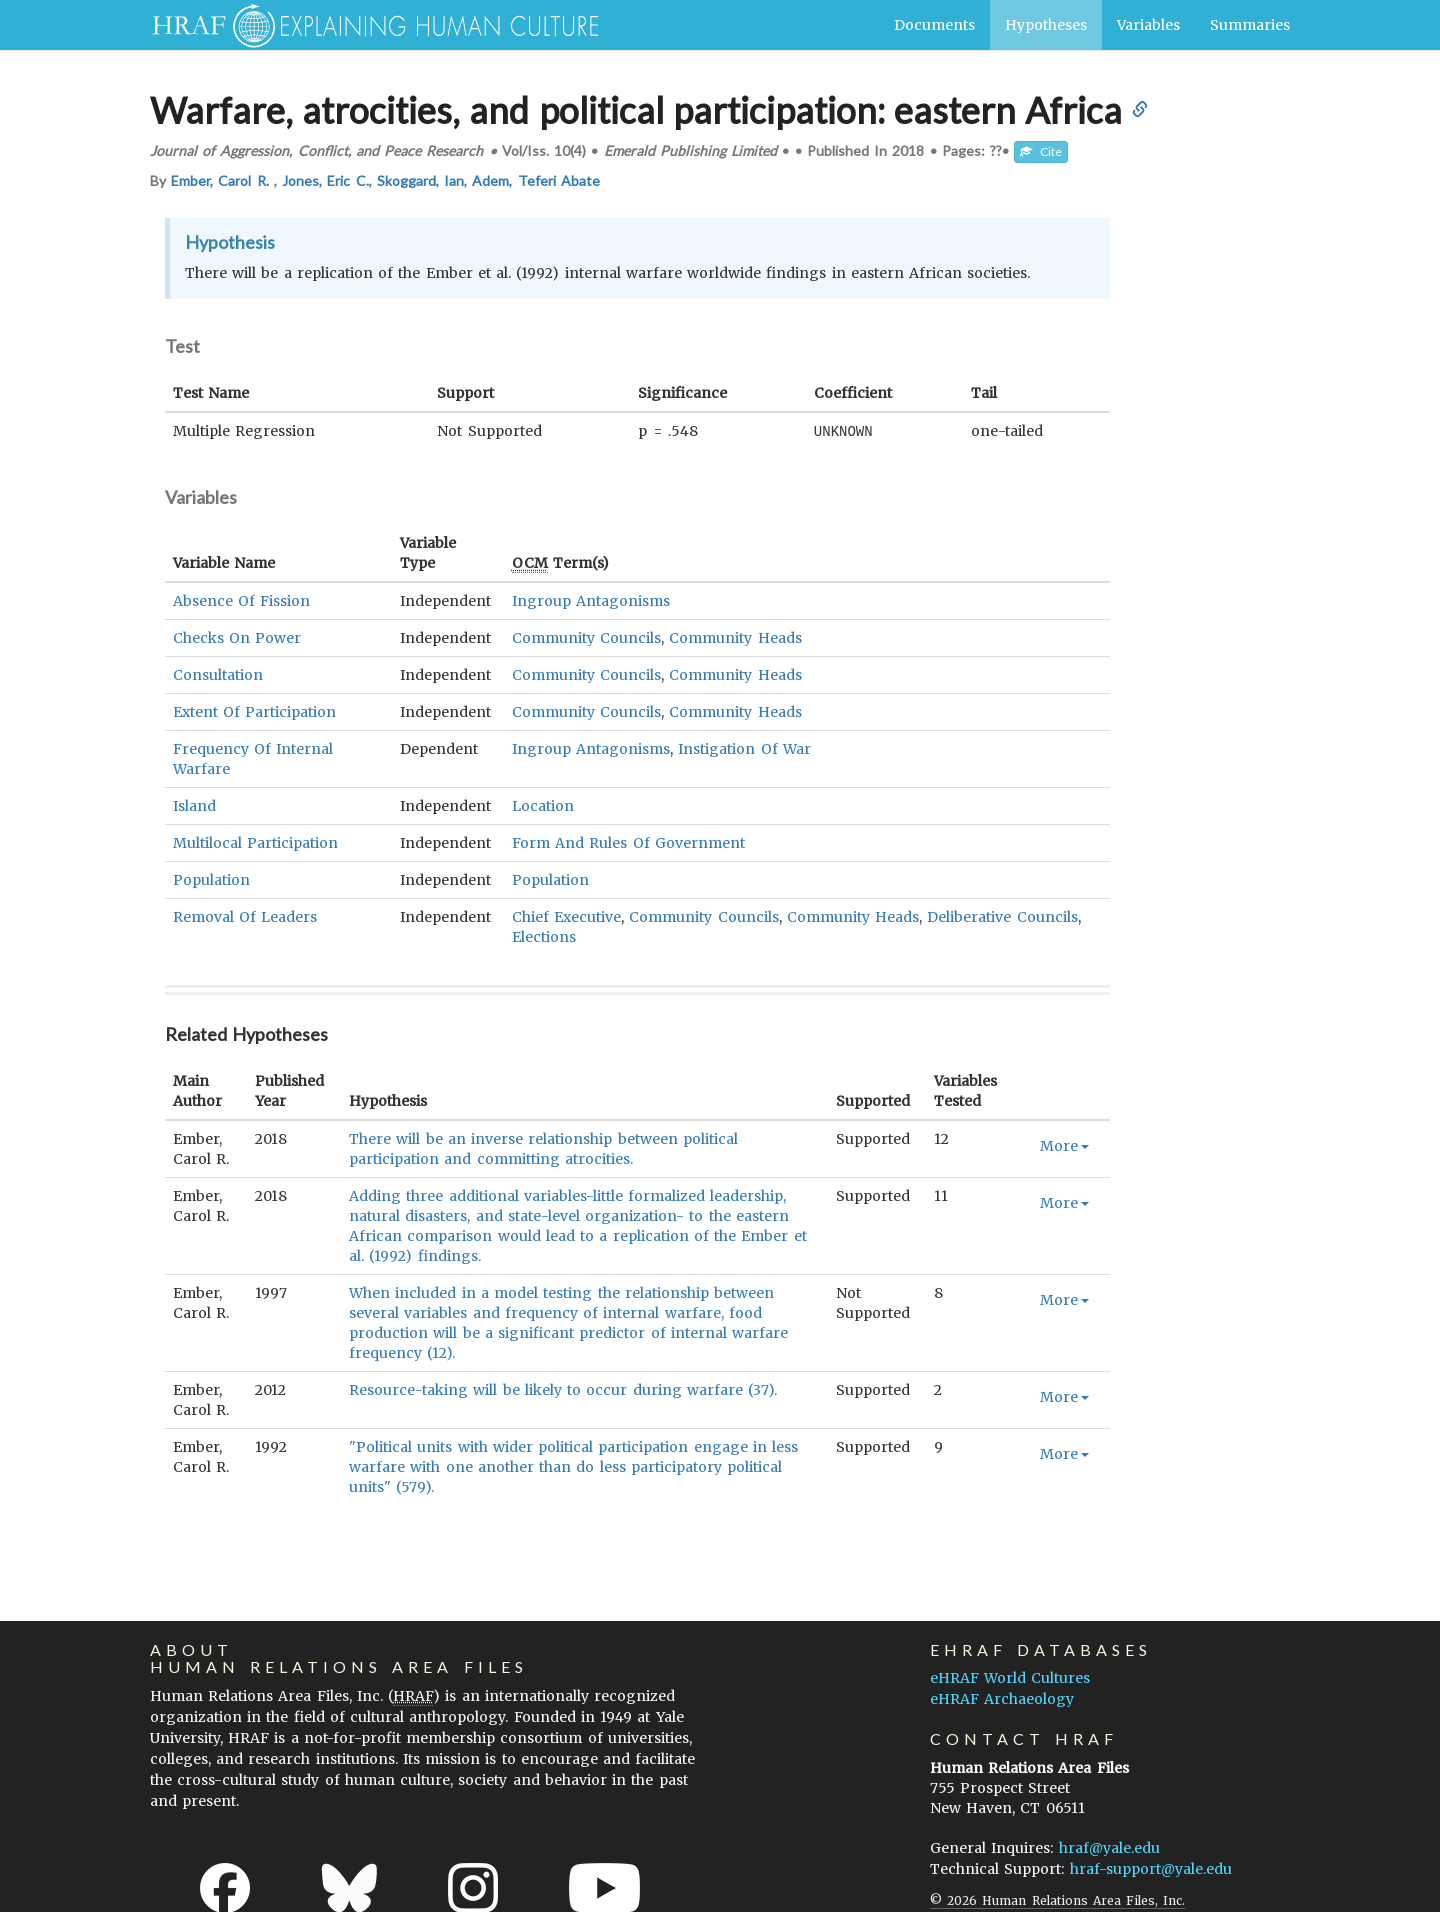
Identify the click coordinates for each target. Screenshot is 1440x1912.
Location (543, 805)
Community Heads (735, 637)
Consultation (218, 674)
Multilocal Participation (255, 842)
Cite (1041, 151)
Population (211, 879)
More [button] (1064, 1145)
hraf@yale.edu (1109, 1847)
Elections (544, 936)
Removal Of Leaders (245, 916)
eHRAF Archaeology (1002, 1698)
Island (194, 805)
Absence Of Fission (241, 600)
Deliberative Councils (1002, 916)
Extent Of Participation (254, 711)
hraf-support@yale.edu (1151, 1868)
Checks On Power (237, 637)
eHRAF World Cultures (1010, 1677)
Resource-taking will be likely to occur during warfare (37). (563, 1389)
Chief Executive (566, 916)
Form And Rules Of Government (628, 842)
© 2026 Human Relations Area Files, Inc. (1057, 1899)
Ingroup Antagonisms (591, 600)
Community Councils (586, 637)
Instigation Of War (744, 748)
